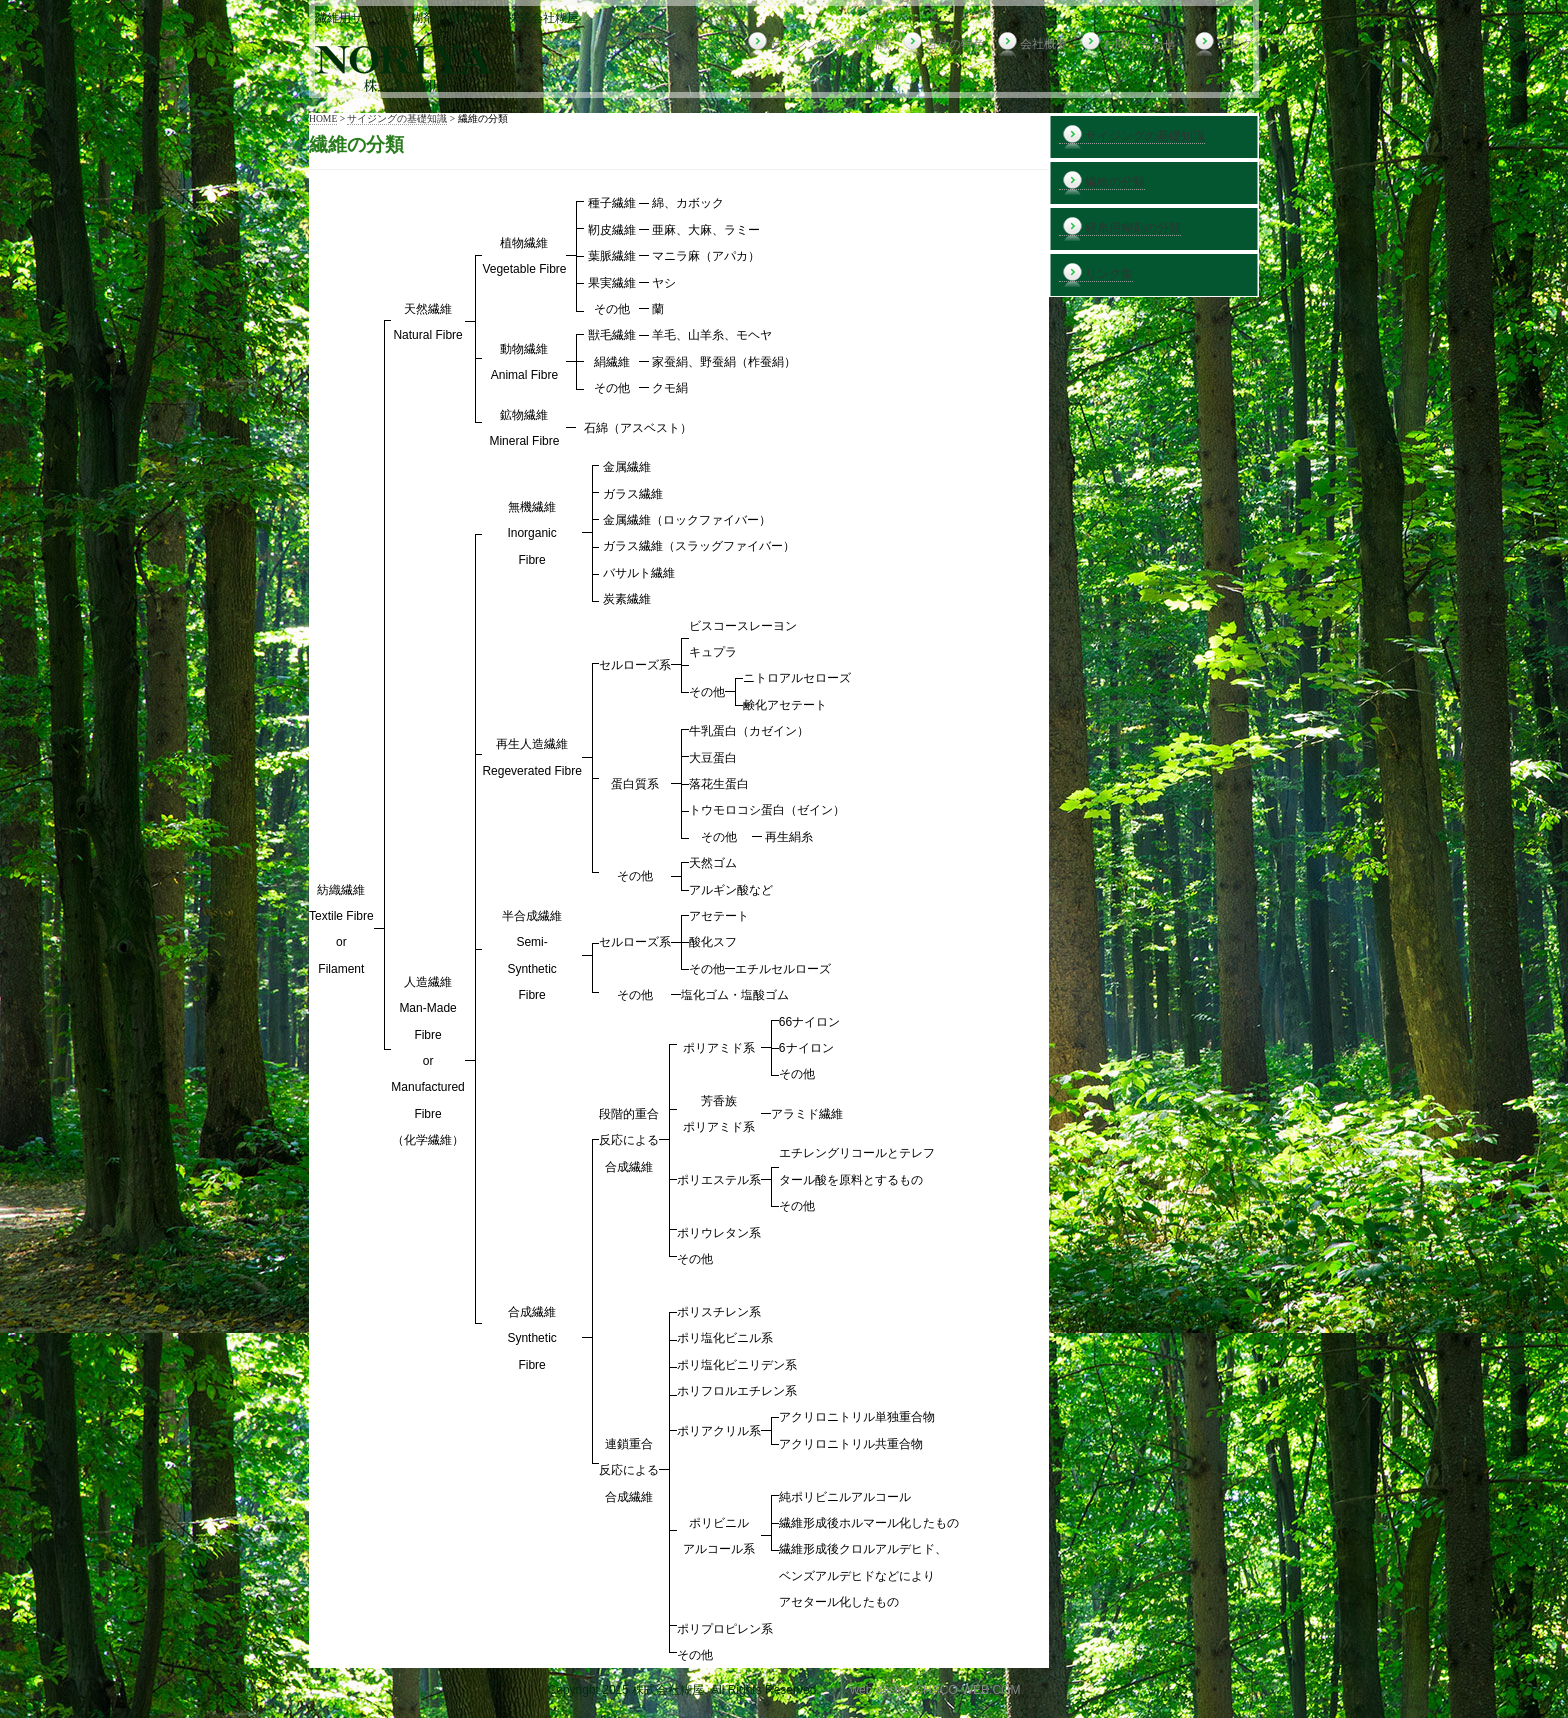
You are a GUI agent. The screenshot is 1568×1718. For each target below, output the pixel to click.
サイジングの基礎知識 (817, 44)
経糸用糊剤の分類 (1120, 228)
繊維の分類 (1102, 182)
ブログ (1222, 44)
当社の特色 (942, 44)
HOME (323, 118)
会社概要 (1031, 44)
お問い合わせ (1126, 44)
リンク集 (1096, 274)
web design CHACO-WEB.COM (935, 1690)
